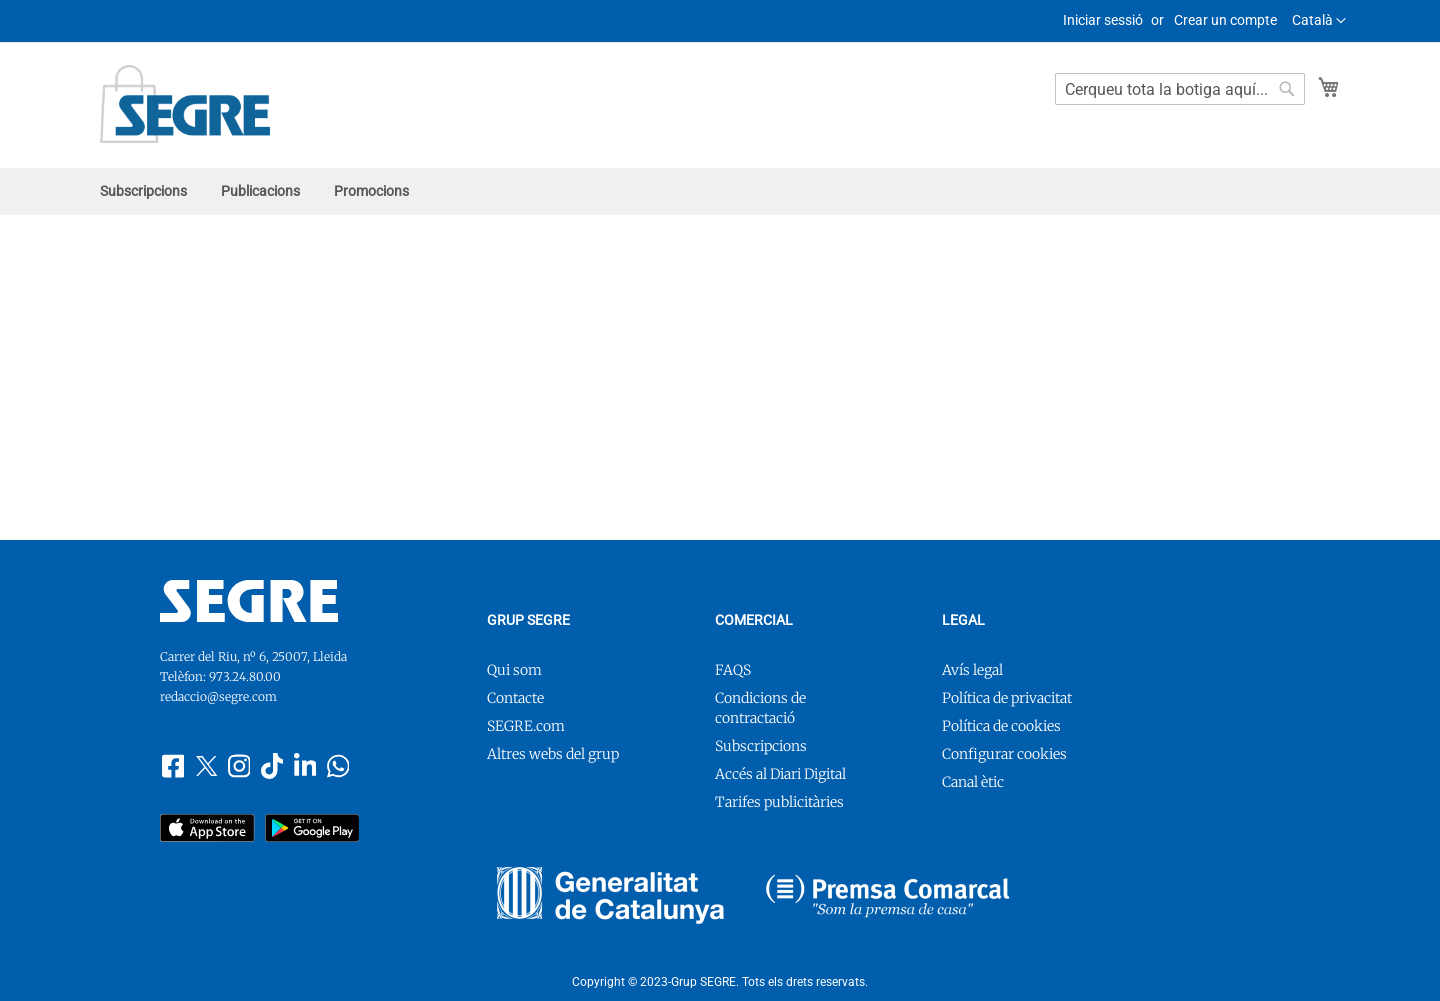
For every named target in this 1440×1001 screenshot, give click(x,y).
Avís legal (972, 670)
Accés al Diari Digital (780, 774)
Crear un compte (1225, 20)
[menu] (720, 191)
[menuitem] (143, 191)
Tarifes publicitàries (779, 802)
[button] (1319, 21)
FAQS (733, 670)
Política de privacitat (1007, 698)
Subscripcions (761, 746)
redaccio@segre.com (218, 696)
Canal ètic (973, 782)
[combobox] (1180, 89)
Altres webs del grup (553, 754)
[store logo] (185, 104)
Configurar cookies (1004, 754)
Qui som (514, 670)
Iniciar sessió (1103, 20)
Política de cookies (1001, 726)
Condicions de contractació (760, 708)
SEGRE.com (526, 726)
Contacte (515, 698)
